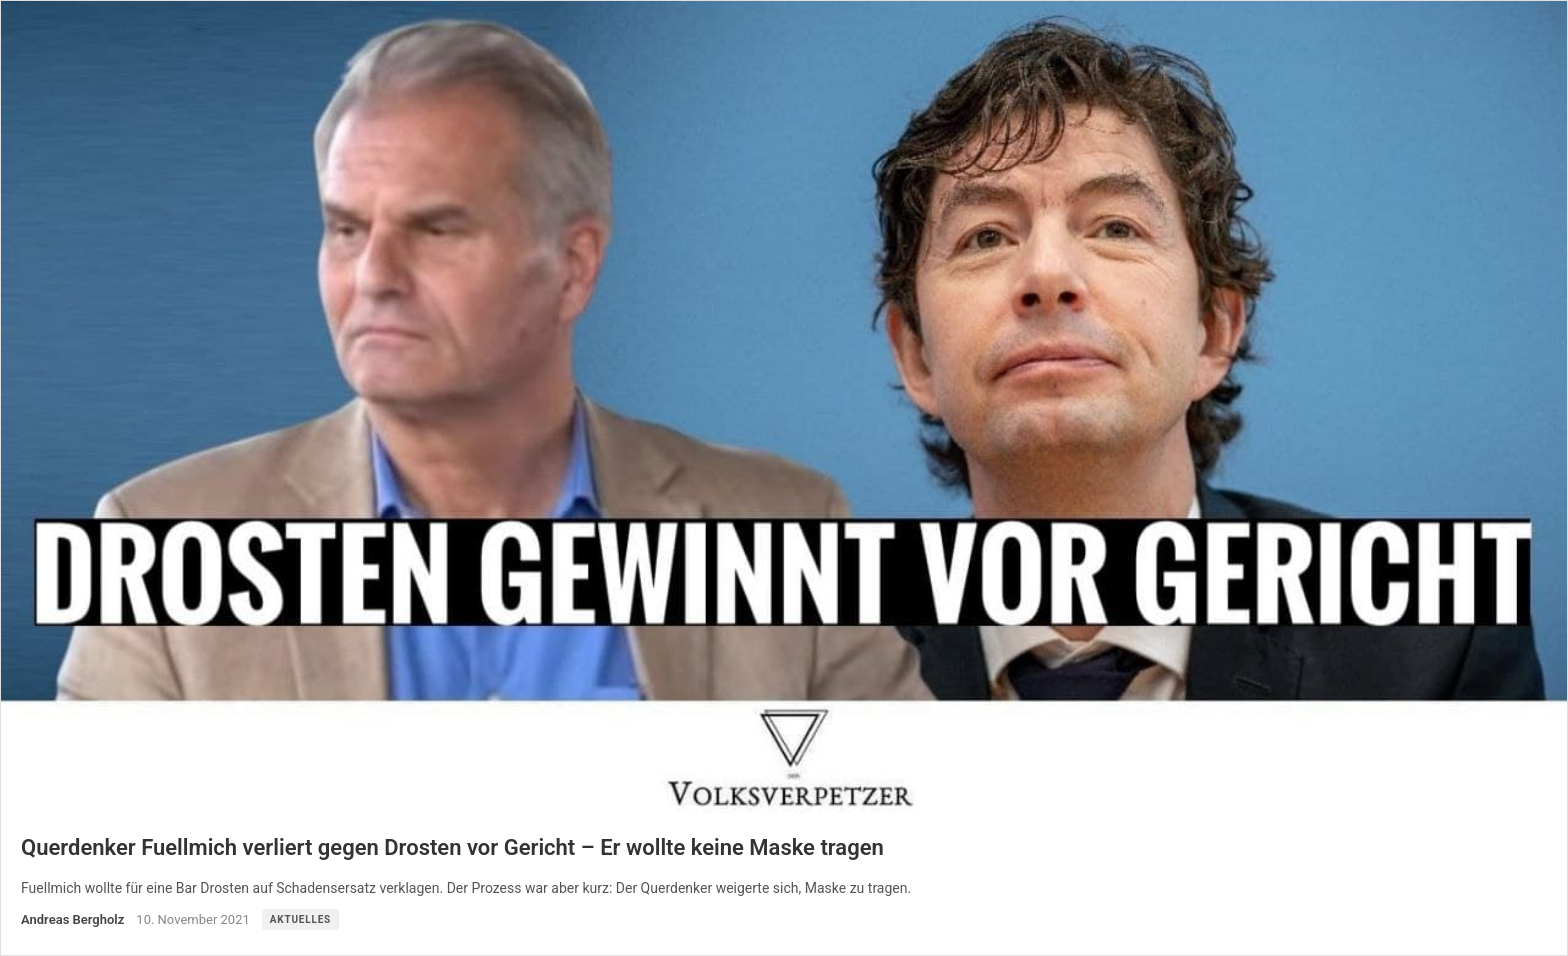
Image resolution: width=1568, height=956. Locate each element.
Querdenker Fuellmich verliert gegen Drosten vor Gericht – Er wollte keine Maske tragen (452, 847)
